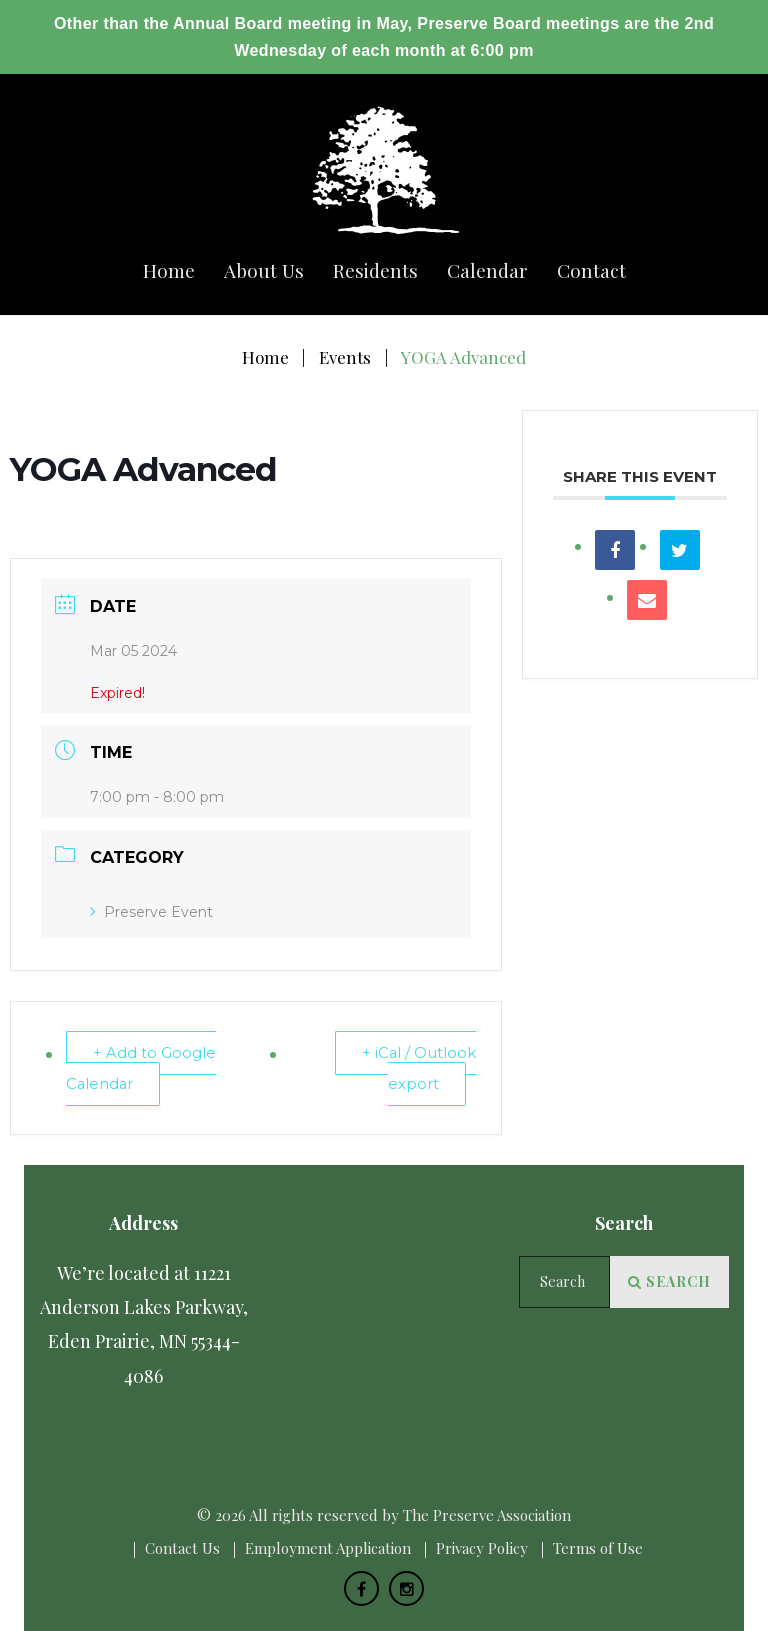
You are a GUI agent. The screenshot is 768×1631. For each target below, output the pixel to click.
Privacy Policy (482, 1548)
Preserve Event (151, 912)
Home (169, 270)
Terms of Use (598, 1548)
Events (345, 357)
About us (264, 270)
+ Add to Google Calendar (142, 1068)
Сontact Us (182, 1548)
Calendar (487, 270)
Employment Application (328, 1548)
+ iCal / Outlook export (418, 1068)
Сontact (591, 270)
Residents (375, 270)
